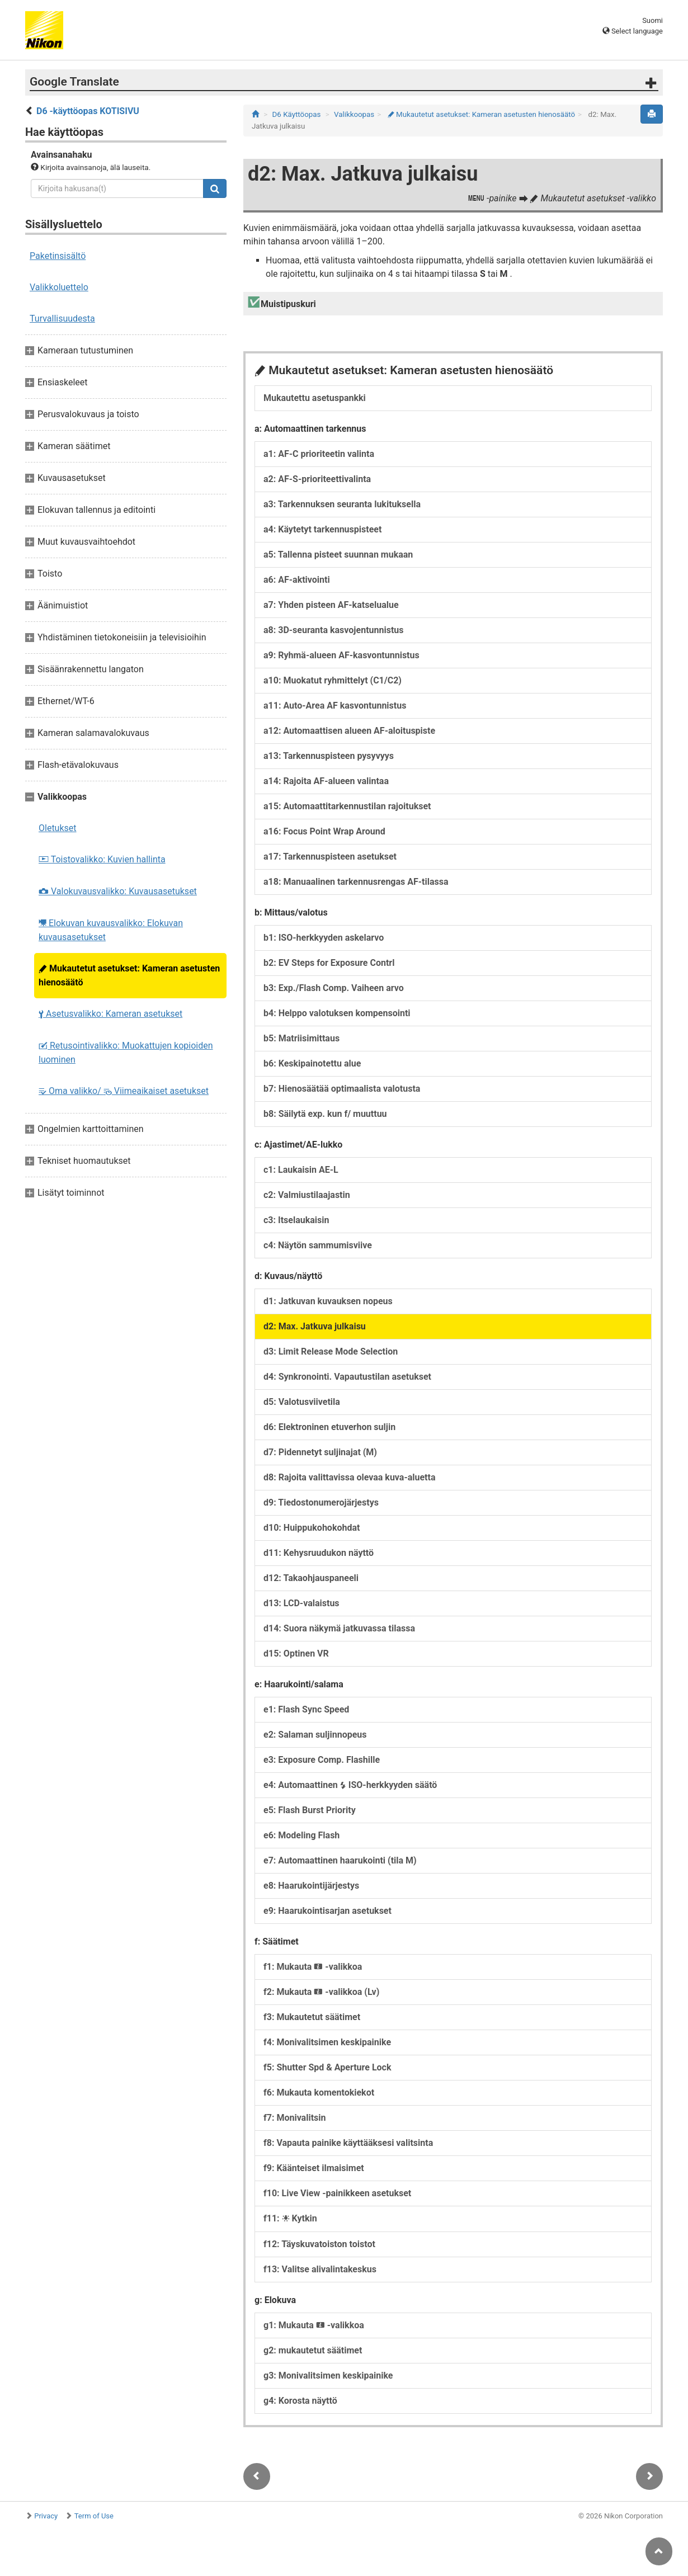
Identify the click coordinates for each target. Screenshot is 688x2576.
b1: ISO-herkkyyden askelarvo (323, 937)
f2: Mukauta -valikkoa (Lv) (321, 1992)
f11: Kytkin (290, 2218)
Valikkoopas (354, 114)
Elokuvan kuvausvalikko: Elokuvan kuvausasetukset (111, 930)
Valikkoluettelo (59, 287)
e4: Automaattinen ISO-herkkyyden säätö (350, 1785)
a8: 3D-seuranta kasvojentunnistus (333, 630)
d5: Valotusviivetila (301, 1401)
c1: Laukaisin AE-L (300, 1169)
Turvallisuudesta (62, 318)
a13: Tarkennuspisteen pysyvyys (328, 756)
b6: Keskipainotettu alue (312, 1063)
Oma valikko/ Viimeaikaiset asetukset (124, 1091)
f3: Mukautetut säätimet (311, 2017)
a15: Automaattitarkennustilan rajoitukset (347, 806)
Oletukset (58, 828)
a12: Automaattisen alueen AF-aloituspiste (349, 730)
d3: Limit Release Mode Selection (330, 1351)
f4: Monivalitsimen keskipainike (327, 2042)
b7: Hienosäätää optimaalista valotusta (341, 1088)
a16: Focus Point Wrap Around (324, 831)
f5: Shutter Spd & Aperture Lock (327, 2067)
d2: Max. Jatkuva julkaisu (314, 1326)
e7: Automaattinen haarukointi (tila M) (340, 1860)
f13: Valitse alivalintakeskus (319, 2269)
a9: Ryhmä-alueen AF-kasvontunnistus (341, 655)
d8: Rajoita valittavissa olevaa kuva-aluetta (349, 1477)
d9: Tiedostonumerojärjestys (321, 1502)
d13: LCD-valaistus (301, 1603)
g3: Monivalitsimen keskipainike (328, 2375)
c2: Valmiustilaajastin (306, 1195)
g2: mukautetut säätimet (312, 2350)
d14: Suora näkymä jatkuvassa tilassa (339, 1628)
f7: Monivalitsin (294, 2117)
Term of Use (94, 2516)
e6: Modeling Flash (301, 1835)
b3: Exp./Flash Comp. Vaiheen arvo (333, 988)
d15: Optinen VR (296, 1653)
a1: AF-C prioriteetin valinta (318, 454)
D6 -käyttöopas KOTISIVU (87, 111)
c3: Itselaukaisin (296, 1220)
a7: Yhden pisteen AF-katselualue (331, 605)
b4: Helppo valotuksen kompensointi (337, 1013)
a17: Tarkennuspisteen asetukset (330, 856)
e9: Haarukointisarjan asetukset (327, 1910)
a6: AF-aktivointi (296, 579)
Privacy (46, 2516)
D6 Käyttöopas (296, 114)
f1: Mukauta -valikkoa (312, 1966)
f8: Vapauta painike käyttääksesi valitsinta (348, 2143)
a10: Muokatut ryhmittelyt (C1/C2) (332, 680)
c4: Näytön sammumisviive (317, 1245)
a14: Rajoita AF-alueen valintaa (326, 781)
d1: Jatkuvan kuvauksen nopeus (328, 1301)
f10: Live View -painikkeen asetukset (337, 2193)
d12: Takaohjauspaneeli (311, 1578)
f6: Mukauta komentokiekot (318, 2092)
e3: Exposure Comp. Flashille (321, 1759)
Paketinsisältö (58, 256)
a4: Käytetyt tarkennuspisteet (322, 529)
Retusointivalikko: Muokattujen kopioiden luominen (126, 1052)
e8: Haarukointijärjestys (311, 1885)
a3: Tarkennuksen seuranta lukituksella (342, 504)
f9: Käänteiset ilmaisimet (313, 2168)
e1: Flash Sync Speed (306, 1709)
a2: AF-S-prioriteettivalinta (317, 479)
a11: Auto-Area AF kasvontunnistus (334, 705)
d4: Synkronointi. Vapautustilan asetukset (347, 1376)
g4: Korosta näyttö (300, 2400)
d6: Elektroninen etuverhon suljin (329, 1427)
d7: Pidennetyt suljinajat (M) (320, 1452)
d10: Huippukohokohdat (311, 1527)
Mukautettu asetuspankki (314, 398)
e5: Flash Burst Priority (309, 1810)
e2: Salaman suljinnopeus (314, 1734)
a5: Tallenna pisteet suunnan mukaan (338, 554)
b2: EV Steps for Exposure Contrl (328, 962)
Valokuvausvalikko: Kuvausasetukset (118, 891)
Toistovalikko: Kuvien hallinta (102, 859)
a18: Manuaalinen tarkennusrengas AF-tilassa (356, 881)
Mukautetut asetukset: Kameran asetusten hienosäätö (129, 975)
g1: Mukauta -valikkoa (313, 2325)
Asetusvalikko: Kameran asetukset (110, 1013)
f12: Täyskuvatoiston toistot (319, 2244)
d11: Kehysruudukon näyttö (318, 1553)
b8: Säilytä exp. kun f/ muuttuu (325, 1113)
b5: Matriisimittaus (301, 1038)
